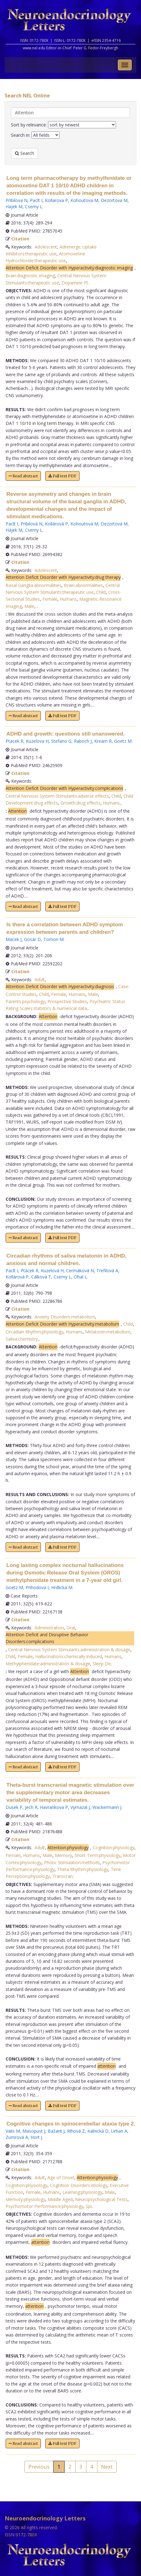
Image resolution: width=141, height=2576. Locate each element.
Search (24, 153)
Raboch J (83, 741)
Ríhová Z (76, 2131)
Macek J (14, 939)
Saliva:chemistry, (22, 1339)
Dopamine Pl (74, 283)
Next (107, 2466)
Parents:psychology (25, 1001)
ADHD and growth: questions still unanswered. (66, 734)
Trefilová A (107, 1270)
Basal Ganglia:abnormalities (33, 585)
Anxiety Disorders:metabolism (65, 1317)
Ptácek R (29, 1270)
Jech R (31, 1807)
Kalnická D (98, 2131)
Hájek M (14, 530)
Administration (49, 1628)
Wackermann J (106, 1807)
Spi (89, 2206)
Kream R (103, 741)
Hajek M (14, 206)
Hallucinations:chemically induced (68, 1656)
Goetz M (123, 741)
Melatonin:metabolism (107, 1332)
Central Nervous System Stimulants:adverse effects (57, 796)
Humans (68, 599)
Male (29, 606)
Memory (63, 1855)
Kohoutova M (84, 200)
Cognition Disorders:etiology (78, 2185)
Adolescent (46, 247)
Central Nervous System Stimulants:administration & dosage (69, 1649)
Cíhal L (80, 1277)
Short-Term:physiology (97, 1855)
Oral (70, 1628)
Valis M (13, 2131)
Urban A (119, 2131)
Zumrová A (17, 2137)
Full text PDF (62, 476)
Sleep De (102, 1664)
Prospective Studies (67, 1001)
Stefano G (61, 741)
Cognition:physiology (113, 1847)
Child (101, 592)
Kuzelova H (37, 741)
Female (49, 599)
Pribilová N (31, 524)
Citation (20, 239)
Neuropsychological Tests (101, 2199)
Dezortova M (114, 200)
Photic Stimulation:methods (72, 1862)
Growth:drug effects (80, 803)
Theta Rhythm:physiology (82, 1869)
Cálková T (41, 1277)
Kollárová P (56, 524)
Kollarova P (56, 200)
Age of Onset (60, 2177)
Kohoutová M (84, 524)
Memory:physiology (25, 2199)
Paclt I (36, 200)
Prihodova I (37, 1587)
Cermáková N (80, 1270)
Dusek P (14, 1807)
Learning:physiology (82, 2192)
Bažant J (56, 2131)
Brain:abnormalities (83, 585)
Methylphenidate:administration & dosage (48, 1664)
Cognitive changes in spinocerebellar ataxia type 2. (71, 2124)
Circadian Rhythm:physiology (34, 1332)
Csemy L (33, 206)
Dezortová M (114, 524)
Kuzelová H (52, 1270)
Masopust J (33, 2131)
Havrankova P (54, 1807)
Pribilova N (16, 200)
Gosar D (32, 939)
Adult (40, 980)
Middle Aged (60, 2199)
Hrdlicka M (61, 1587)
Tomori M (53, 939)
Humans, (112, 803)
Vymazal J (80, 1807)
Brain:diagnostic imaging (30, 275)
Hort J (36, 2137)
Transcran (62, 1876)
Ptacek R (14, 741)
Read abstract (23, 476)
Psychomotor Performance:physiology (44, 2206)
